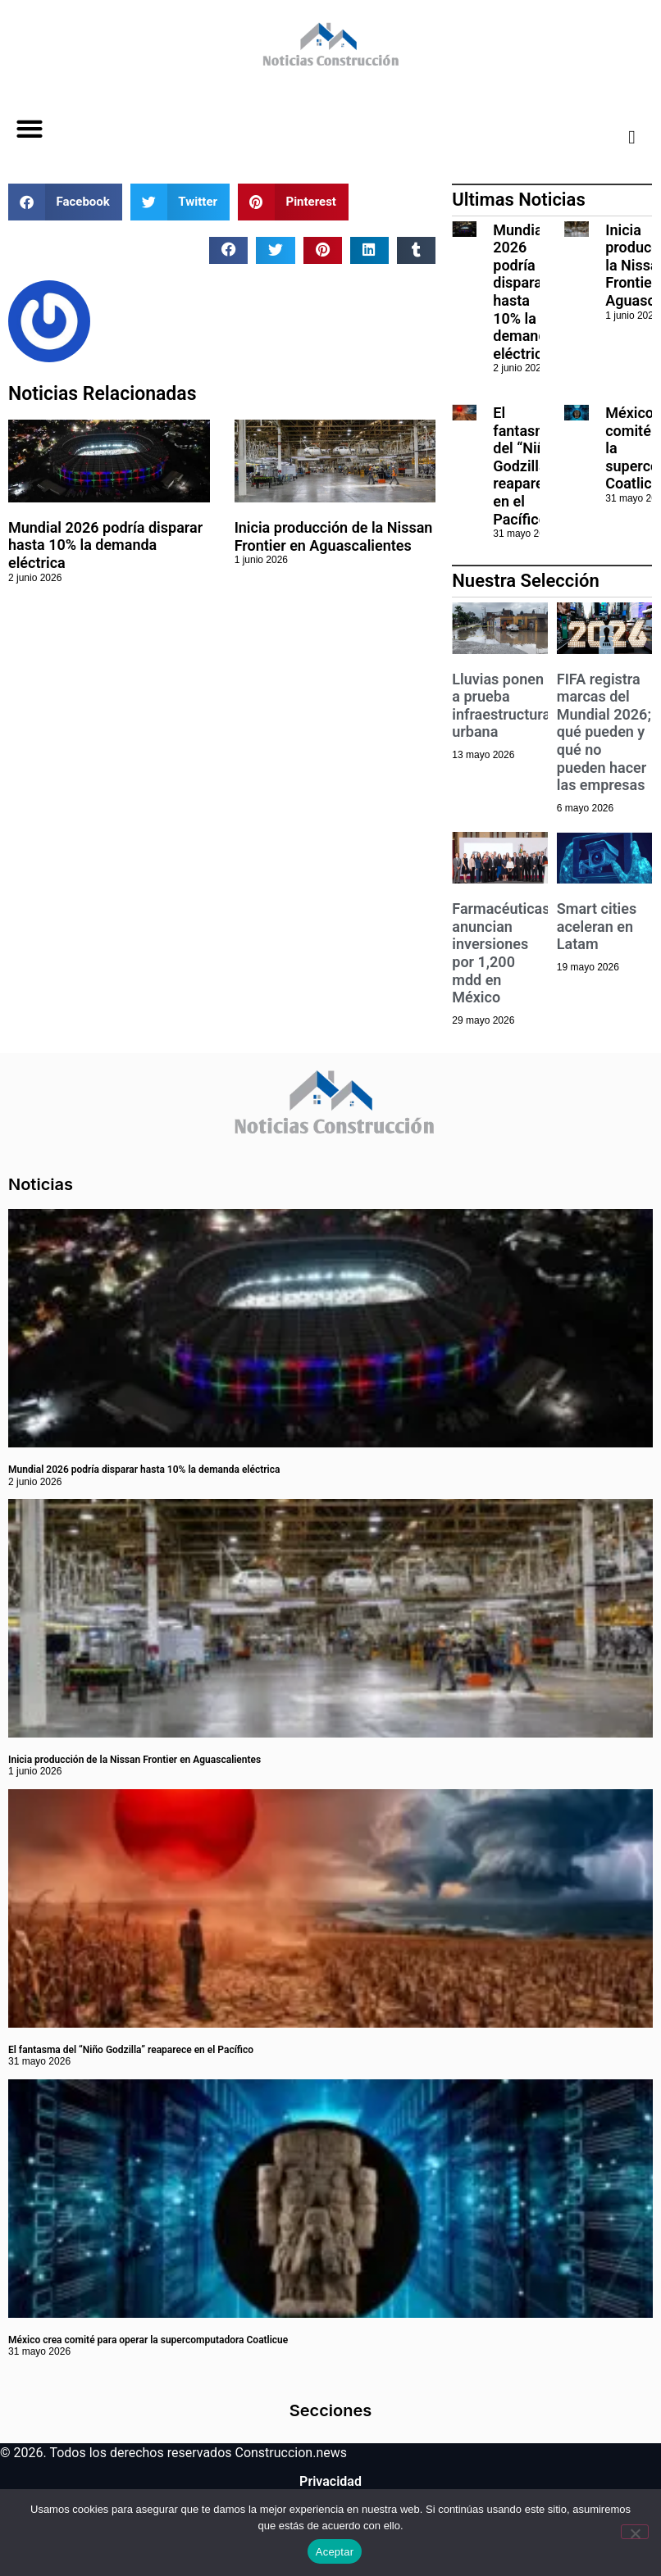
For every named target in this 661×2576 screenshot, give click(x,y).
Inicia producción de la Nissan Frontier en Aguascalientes (334, 536)
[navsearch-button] (619, 136)
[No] (635, 2531)
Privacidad (330, 2481)
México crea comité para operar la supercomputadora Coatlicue (148, 2340)
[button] (29, 129)
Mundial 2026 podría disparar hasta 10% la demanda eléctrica (105, 545)
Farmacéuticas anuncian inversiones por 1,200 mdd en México (500, 953)
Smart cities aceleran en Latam (596, 926)
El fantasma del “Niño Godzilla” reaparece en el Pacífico (526, 466)
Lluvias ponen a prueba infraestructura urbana (501, 705)
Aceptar (335, 2552)
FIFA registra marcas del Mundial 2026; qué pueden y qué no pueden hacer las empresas (604, 732)
